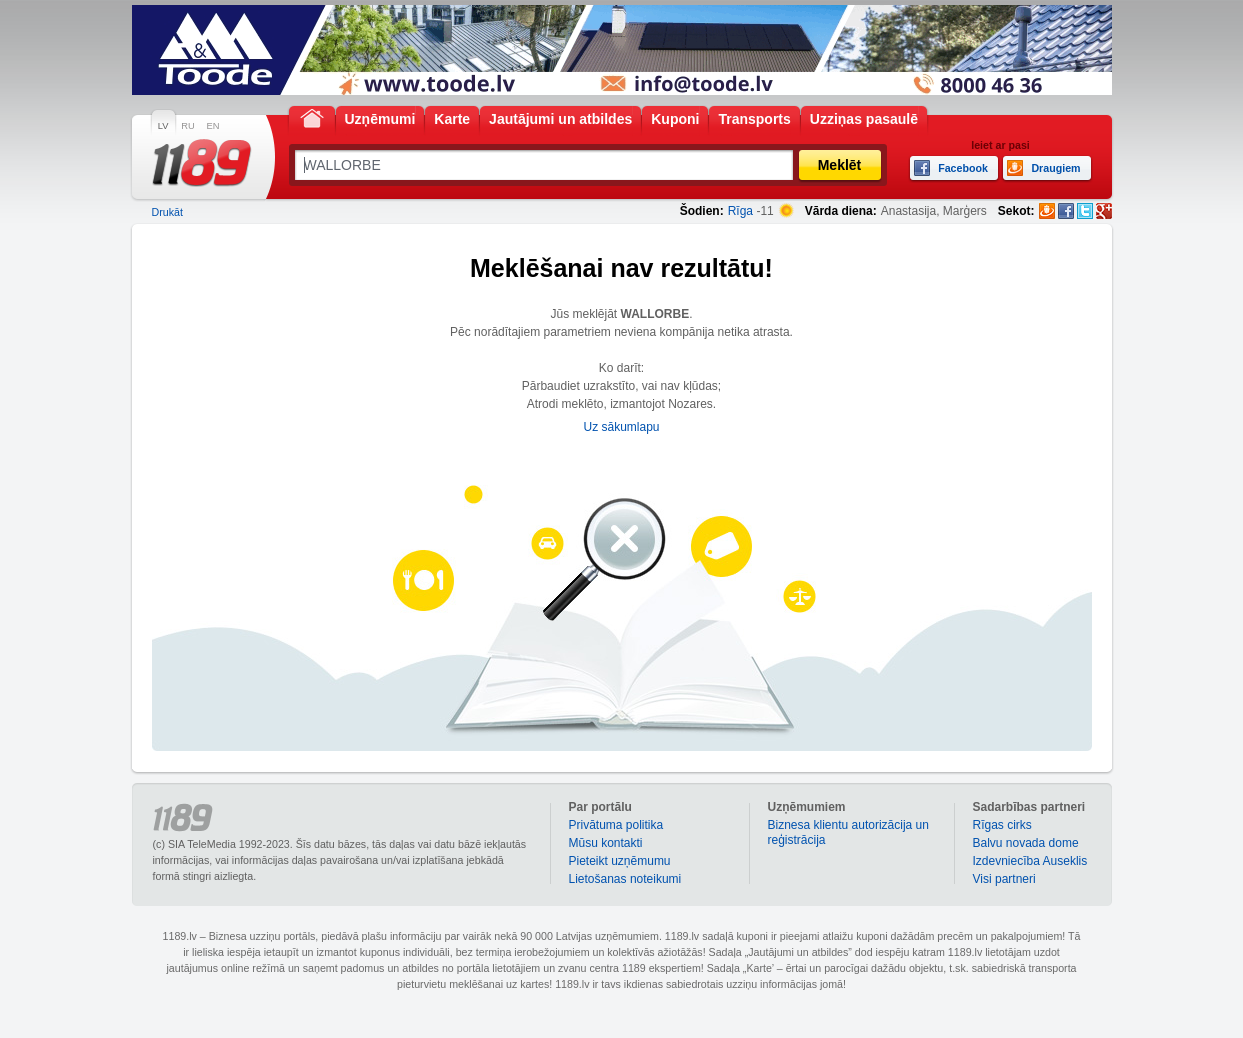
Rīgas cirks (1002, 825)
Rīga (740, 211)
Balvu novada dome (1026, 843)
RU (187, 126)
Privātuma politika (616, 825)
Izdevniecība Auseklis (1030, 861)
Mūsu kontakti (606, 843)
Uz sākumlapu (621, 427)
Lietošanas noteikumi (625, 879)
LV (163, 126)
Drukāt (167, 212)
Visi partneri (1004, 879)
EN (213, 126)
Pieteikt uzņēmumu (620, 861)
